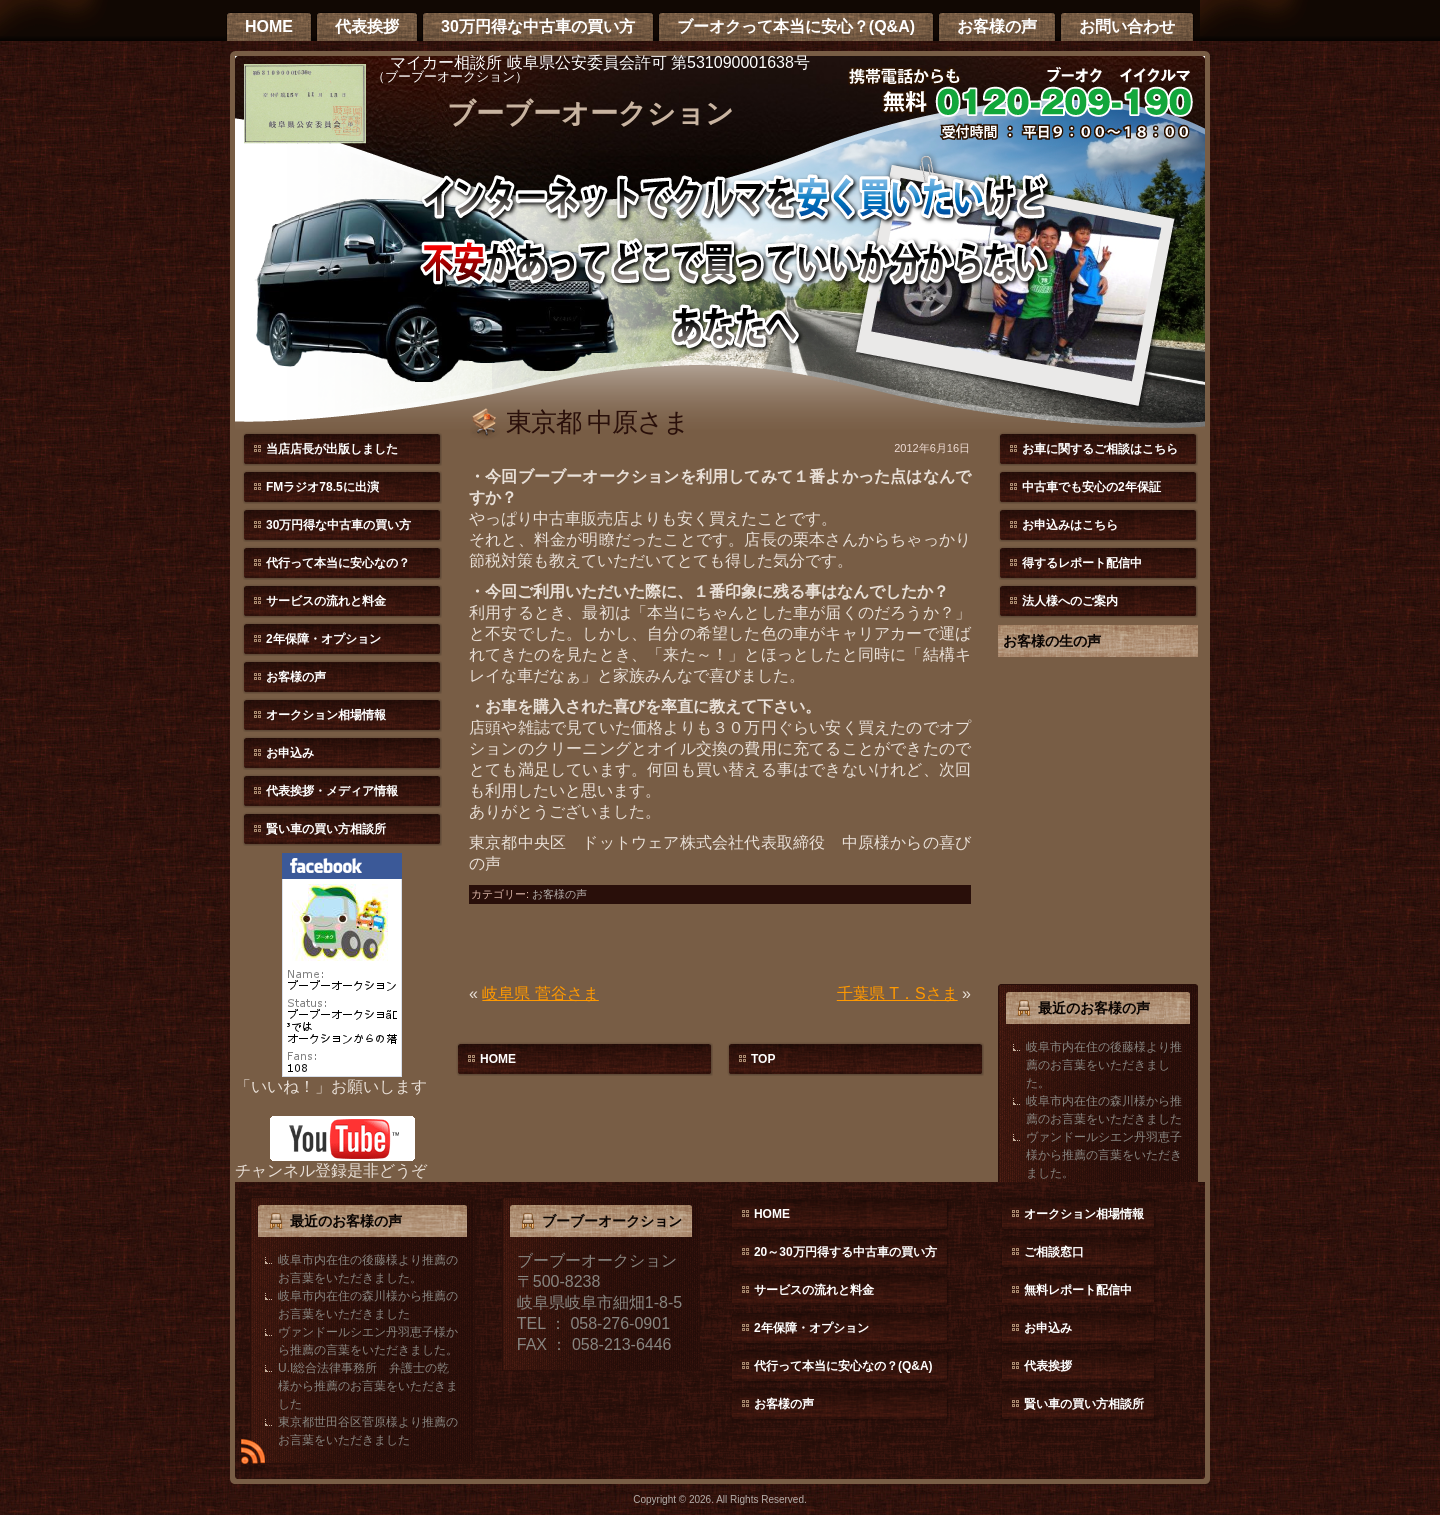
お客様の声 (559, 894)
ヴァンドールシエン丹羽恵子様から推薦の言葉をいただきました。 (1104, 1155)
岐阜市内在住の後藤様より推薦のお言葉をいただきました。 (1104, 1065)
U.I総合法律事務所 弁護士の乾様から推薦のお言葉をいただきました (368, 1386)
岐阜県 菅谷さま (540, 993)
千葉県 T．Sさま (897, 993)
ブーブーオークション (590, 113)
